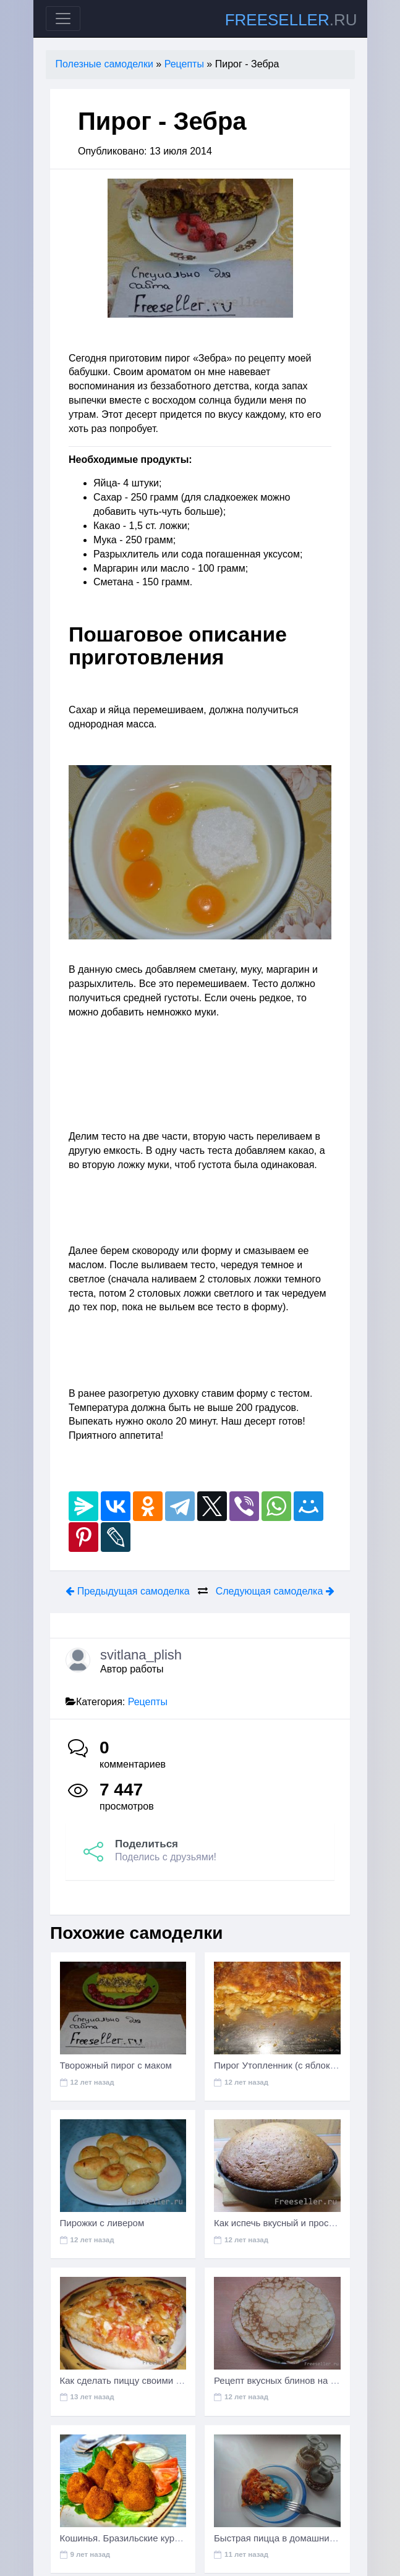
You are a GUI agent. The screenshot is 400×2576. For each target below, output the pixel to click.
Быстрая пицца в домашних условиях (295, 2538)
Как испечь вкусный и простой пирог (292, 2223)
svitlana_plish (141, 1655)
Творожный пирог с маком (116, 2065)
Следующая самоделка (275, 1591)
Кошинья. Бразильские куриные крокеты (147, 2538)
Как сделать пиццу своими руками (133, 2380)
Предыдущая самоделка (127, 1591)
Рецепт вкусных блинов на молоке (288, 2380)
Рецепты (148, 1702)
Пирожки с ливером (102, 2223)
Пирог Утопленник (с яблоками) (282, 2065)
